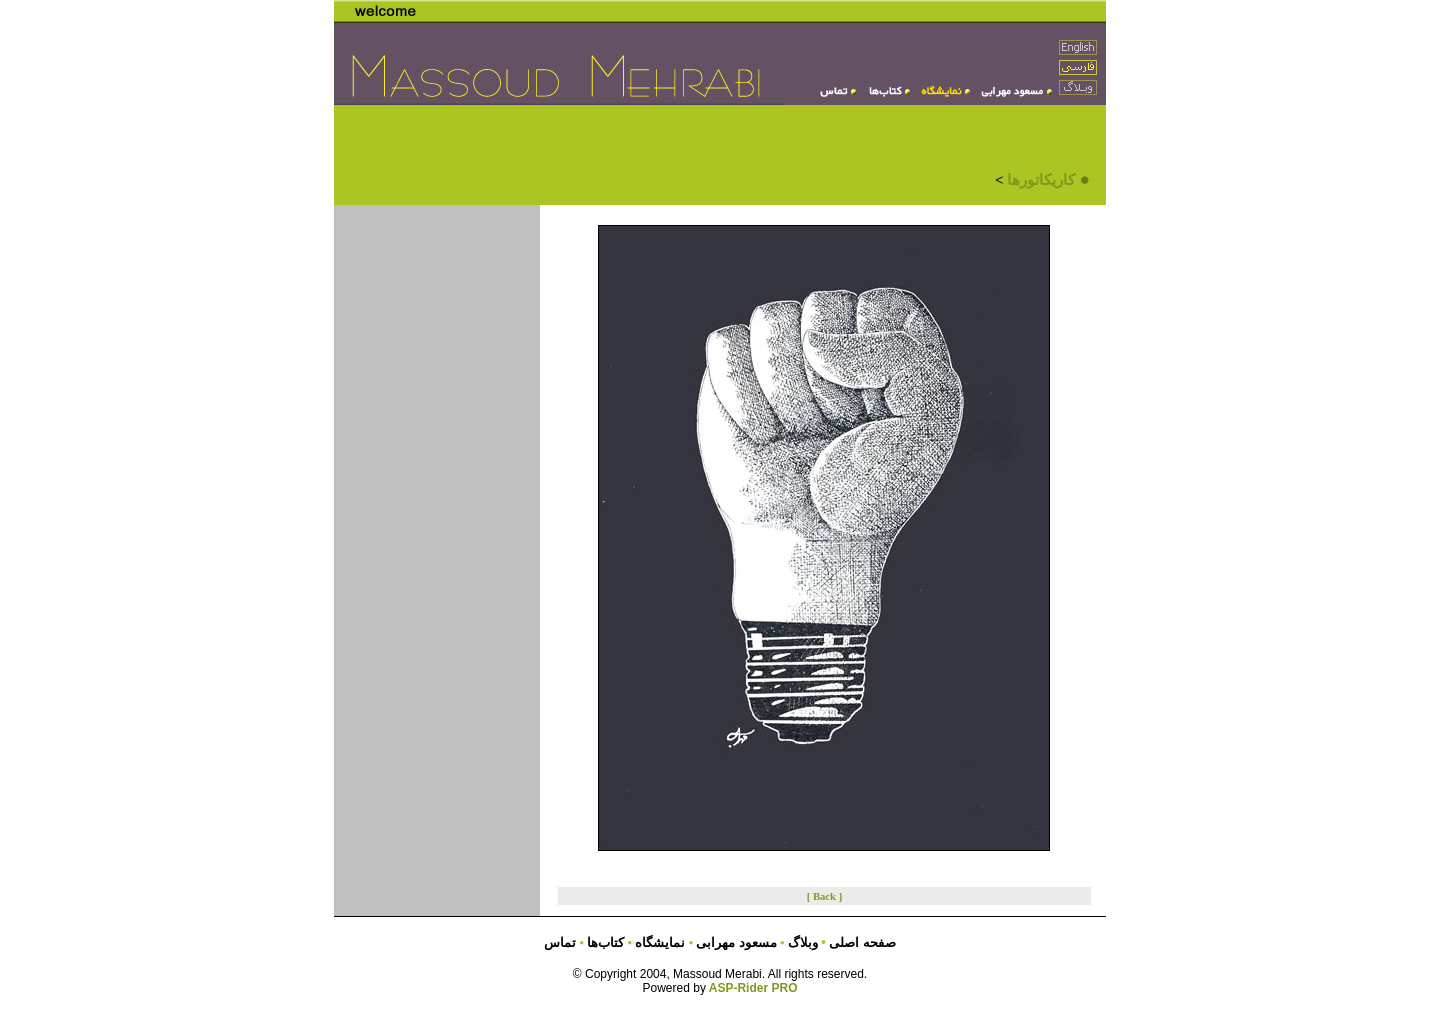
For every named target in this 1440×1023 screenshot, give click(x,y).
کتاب (604, 942)
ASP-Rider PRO (753, 988)
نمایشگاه (658, 942)
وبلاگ (804, 942)
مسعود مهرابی (738, 942)
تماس (560, 942)
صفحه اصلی (862, 942)
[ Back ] (825, 896)
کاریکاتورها (1041, 180)
